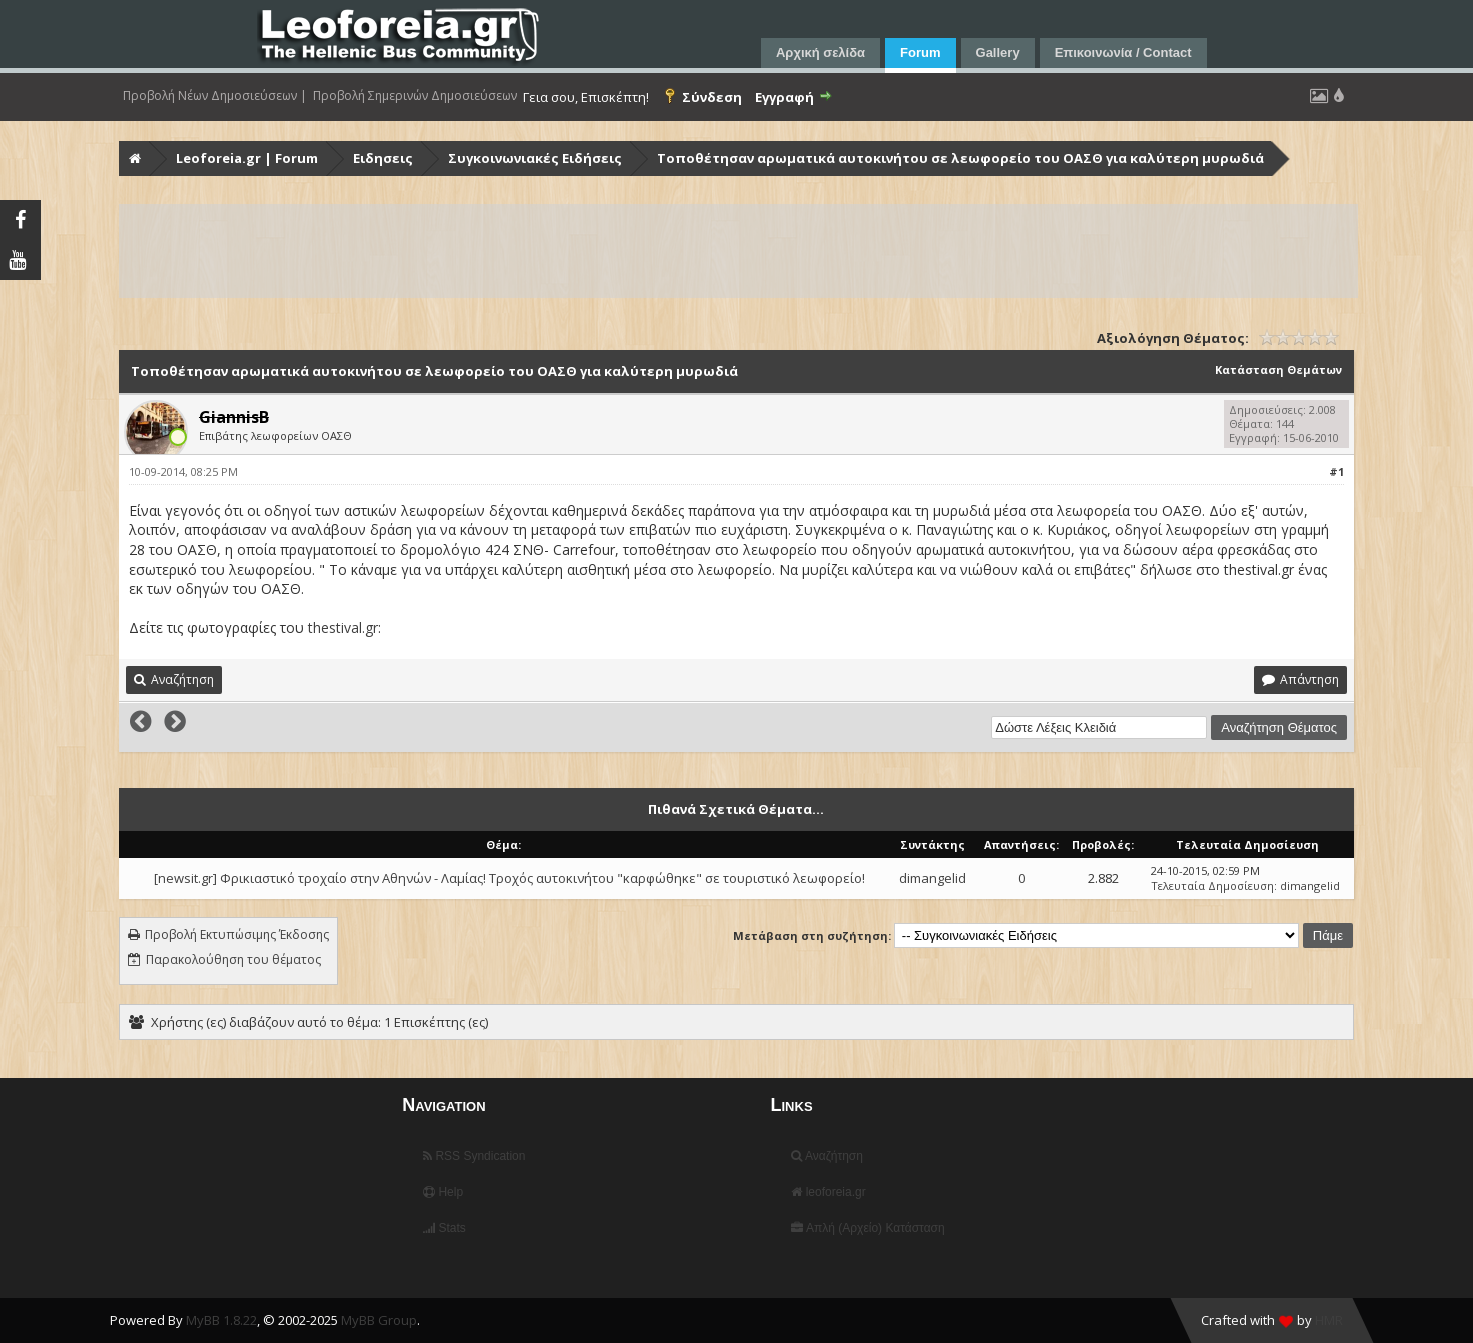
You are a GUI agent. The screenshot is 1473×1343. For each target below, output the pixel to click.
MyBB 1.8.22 (221, 1320)
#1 (1336, 471)
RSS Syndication (474, 1156)
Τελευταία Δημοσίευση (1212, 885)
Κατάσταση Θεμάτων (1278, 369)
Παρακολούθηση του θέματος (233, 959)
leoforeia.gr (828, 1192)
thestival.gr (343, 627)
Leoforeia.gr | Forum (247, 158)
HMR (1329, 1320)
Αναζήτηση (827, 1156)
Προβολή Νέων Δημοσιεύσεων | (215, 96)
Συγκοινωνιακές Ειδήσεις (535, 158)
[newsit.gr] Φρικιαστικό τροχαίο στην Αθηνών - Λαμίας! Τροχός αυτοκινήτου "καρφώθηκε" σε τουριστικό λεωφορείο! (509, 878)
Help (443, 1192)
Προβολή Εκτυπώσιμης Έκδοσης (237, 934)
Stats (444, 1228)
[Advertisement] (721, 251)
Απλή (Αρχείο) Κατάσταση (867, 1228)
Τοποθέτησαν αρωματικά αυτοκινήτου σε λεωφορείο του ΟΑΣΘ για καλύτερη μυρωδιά (960, 158)
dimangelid (932, 878)
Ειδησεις (383, 158)
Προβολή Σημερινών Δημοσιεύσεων (415, 96)
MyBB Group (379, 1320)
